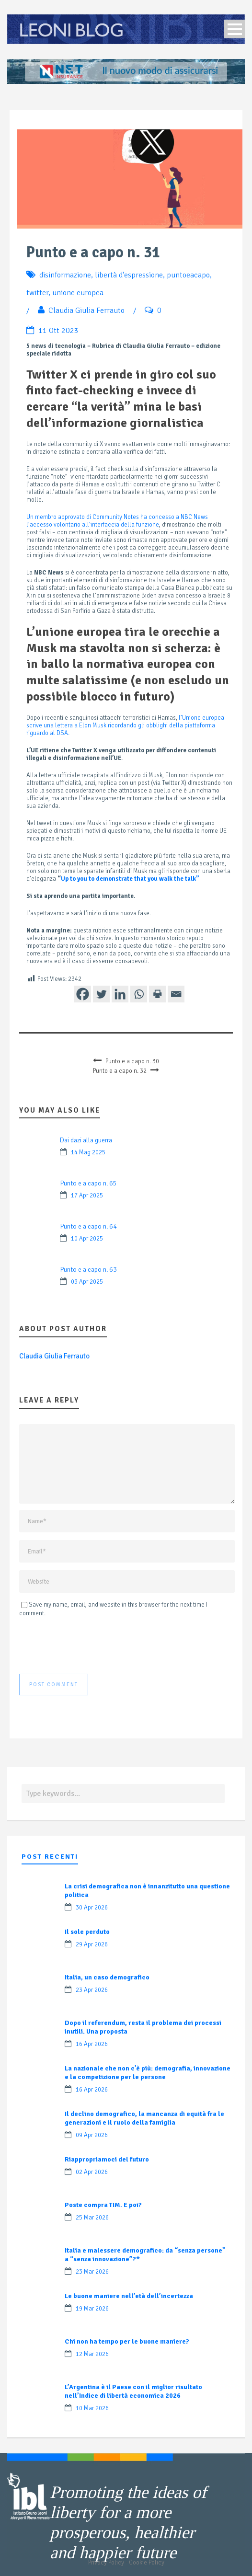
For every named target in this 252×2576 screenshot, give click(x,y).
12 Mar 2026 (92, 2354)
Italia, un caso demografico (107, 1977)
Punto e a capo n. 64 (88, 1226)
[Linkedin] (120, 994)
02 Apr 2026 (92, 2172)
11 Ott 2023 (58, 330)
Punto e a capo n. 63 (88, 1269)
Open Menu (234, 29)
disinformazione (65, 275)
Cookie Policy (146, 2562)
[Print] (157, 994)
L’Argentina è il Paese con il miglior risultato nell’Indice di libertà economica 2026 (133, 2391)
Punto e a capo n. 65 (88, 1183)
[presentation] (92, 1645)
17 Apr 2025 (87, 1195)
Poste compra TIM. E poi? (103, 2205)
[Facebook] (82, 994)
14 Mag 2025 (88, 1152)
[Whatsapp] (138, 994)
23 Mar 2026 (92, 2272)
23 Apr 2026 (92, 1990)
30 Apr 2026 (92, 1907)
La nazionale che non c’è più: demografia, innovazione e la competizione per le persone (147, 2072)
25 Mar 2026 (92, 2217)
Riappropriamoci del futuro (107, 2159)
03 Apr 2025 (87, 1282)
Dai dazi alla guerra (86, 1140)
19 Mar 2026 (92, 2308)
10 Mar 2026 (92, 2408)
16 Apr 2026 (92, 2044)
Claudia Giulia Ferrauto (86, 310)
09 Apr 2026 (92, 2135)
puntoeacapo (188, 275)
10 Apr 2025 (87, 1238)
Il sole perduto (87, 1932)
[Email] (176, 994)
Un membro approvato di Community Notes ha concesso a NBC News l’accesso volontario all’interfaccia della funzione (117, 521)
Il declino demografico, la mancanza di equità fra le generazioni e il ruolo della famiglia (144, 2118)
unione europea (77, 293)
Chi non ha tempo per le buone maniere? (127, 2341)
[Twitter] (101, 994)
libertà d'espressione (129, 275)
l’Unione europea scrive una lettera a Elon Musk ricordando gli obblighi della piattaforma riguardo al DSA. (125, 725)
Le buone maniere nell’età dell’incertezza (129, 2296)
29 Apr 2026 (92, 1944)
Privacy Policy (106, 2562)
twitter (37, 293)
